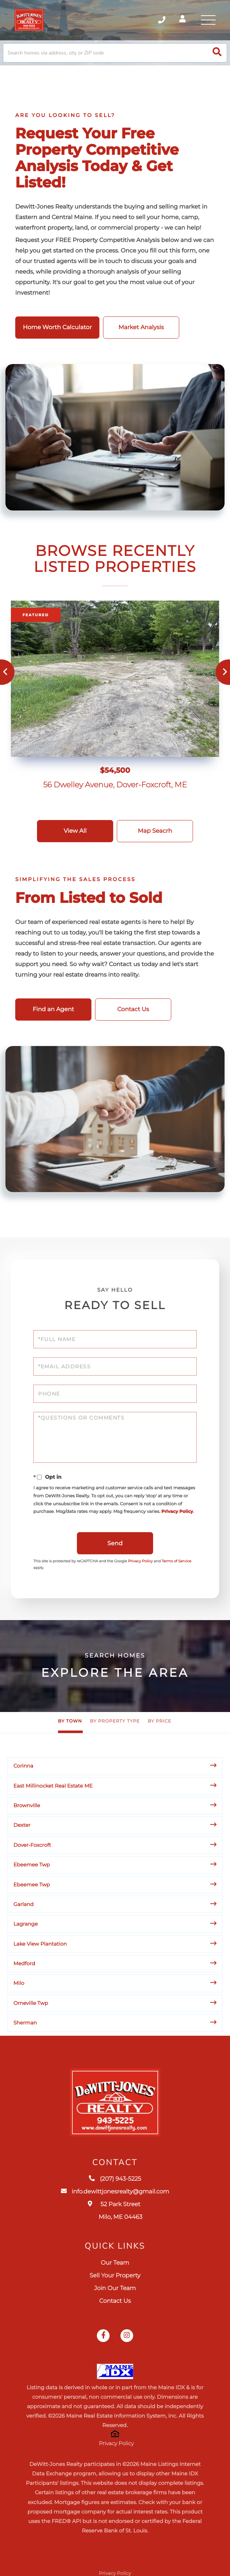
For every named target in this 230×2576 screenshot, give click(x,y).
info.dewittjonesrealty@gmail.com (115, 2192)
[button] (217, 52)
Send (115, 1543)
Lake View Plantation (40, 1944)
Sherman (25, 2023)
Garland (23, 1904)
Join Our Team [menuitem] (115, 2288)
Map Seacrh (155, 831)
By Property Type (115, 1721)
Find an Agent (53, 1009)
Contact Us (133, 1009)
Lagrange (25, 1924)
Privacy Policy (177, 1512)
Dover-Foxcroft (32, 1845)
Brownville (26, 1805)
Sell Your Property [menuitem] (115, 2275)
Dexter (21, 1825)
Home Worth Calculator (57, 327)
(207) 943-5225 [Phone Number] (161, 20)
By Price (159, 1721)
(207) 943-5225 (115, 2179)
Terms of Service (177, 1561)
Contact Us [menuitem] (115, 2301)
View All (74, 831)
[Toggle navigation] (208, 20)
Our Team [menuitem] (115, 2263)
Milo (18, 1983)
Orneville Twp (30, 2003)
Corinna (23, 1766)
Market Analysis (141, 327)
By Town (70, 1721)
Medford (24, 1963)
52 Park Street (115, 2211)
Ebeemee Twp (31, 1865)
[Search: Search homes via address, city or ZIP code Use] (115, 52)
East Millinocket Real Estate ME (53, 1785)
